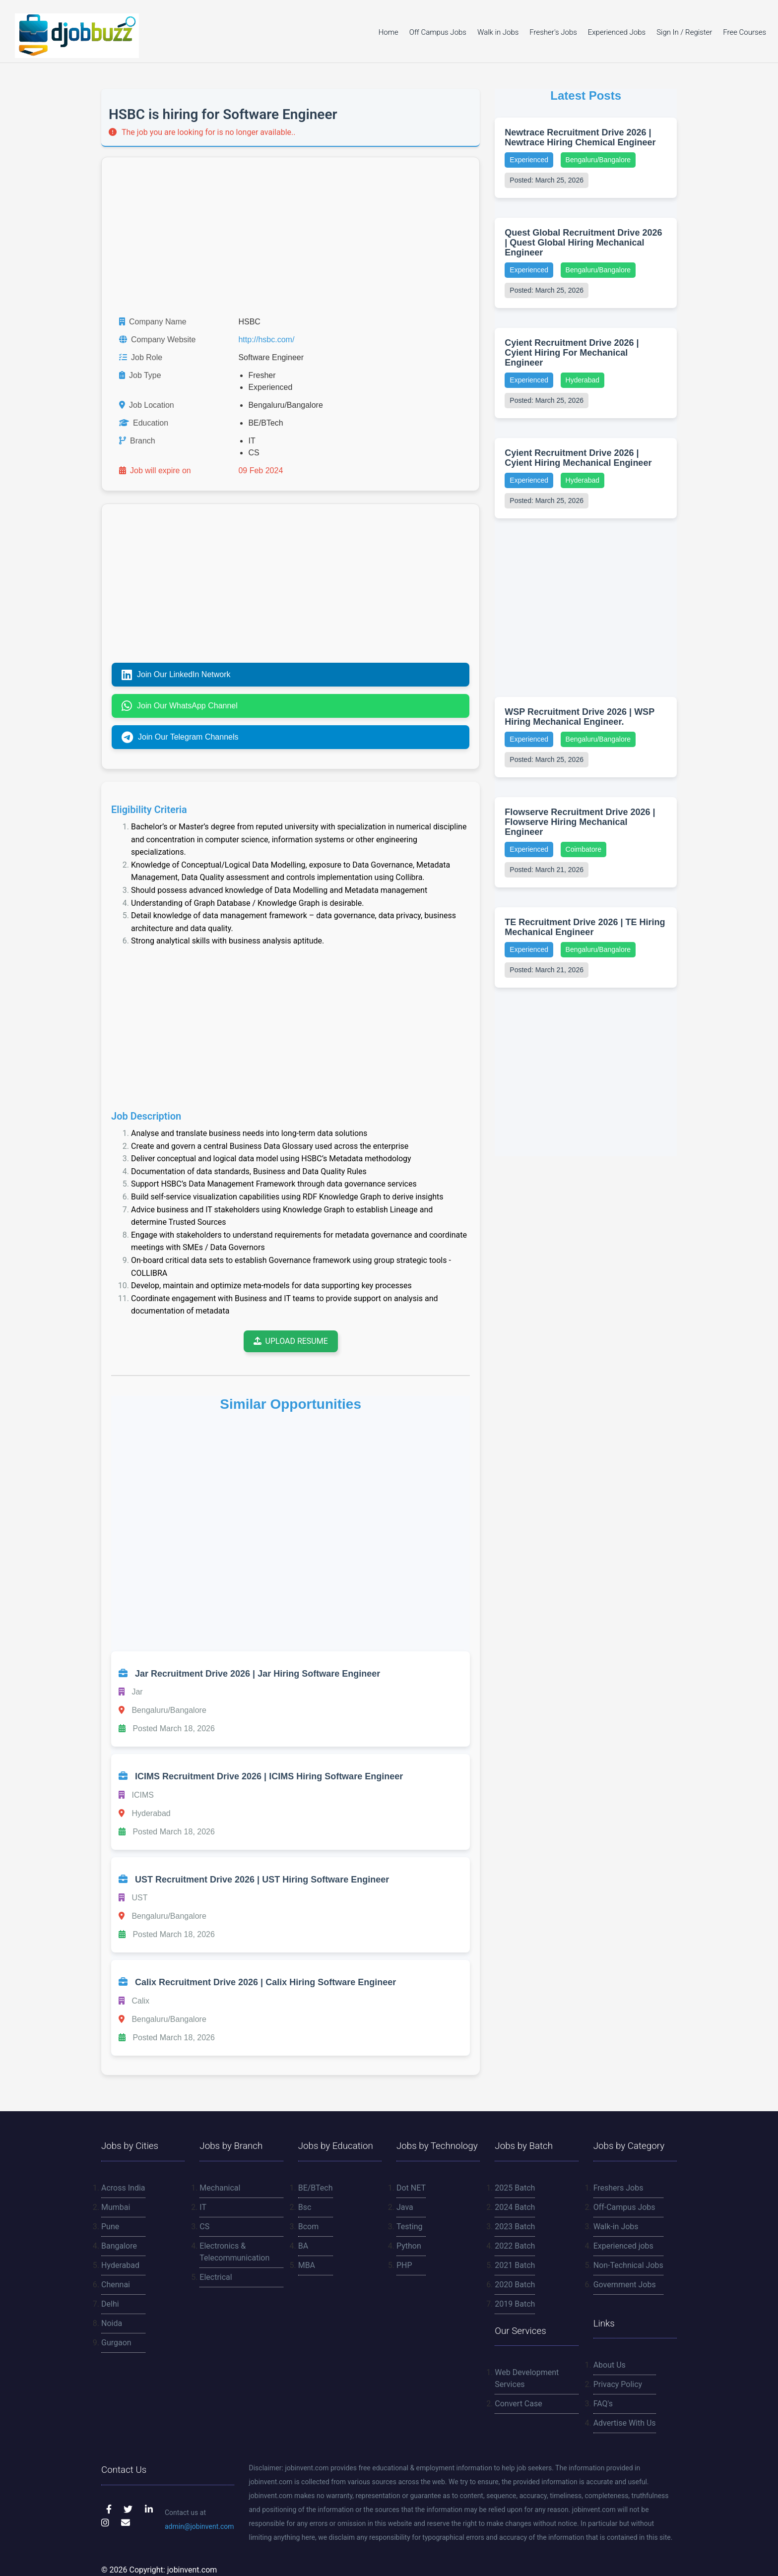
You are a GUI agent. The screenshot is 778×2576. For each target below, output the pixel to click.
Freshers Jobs (618, 2188)
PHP (404, 2265)
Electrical (215, 2277)
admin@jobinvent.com (199, 2526)
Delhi (110, 2304)
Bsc (305, 2207)
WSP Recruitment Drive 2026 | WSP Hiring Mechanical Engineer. (579, 717)
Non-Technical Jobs (628, 2265)
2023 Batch (515, 2226)
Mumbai (115, 2207)
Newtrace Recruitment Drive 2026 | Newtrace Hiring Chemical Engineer (580, 137)
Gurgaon (116, 2342)
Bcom (308, 2226)
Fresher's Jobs (553, 32)
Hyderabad (583, 380)
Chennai (115, 2284)
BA (303, 2246)
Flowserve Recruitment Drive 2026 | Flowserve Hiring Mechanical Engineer (580, 822)
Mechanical (219, 2188)
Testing (409, 2226)
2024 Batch (515, 2207)
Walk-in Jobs (616, 2226)
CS (204, 2226)
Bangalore (119, 2246)
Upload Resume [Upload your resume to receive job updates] (291, 1341)
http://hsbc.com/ (266, 339)
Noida (111, 2323)
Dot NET (411, 2188)
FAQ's (603, 2403)
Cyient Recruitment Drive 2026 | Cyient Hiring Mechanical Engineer (578, 458)
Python (408, 2246)
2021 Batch (515, 2265)
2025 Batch (515, 2188)
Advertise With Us (624, 2423)
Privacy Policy (618, 2384)
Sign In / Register (684, 32)
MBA (306, 2265)
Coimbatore (583, 849)
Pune (110, 2226)
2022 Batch (515, 2246)
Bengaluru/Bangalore (598, 160)
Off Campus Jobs (437, 32)
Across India (123, 2188)
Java (404, 2207)
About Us (609, 2365)
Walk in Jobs (498, 32)
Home (388, 32)
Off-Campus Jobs (624, 2207)
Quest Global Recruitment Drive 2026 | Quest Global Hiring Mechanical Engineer (583, 242)
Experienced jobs (623, 2246)
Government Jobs (624, 2284)
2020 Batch (515, 2284)
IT (202, 2207)
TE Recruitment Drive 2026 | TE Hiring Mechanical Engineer (585, 927)
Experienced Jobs (617, 32)
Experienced (529, 160)
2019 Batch (515, 2304)
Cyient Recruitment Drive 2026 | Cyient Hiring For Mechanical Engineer (572, 353)
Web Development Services (527, 2378)
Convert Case (518, 2403)
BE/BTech (315, 2188)
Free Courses (744, 32)
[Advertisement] (290, 236)
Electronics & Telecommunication (234, 2251)
